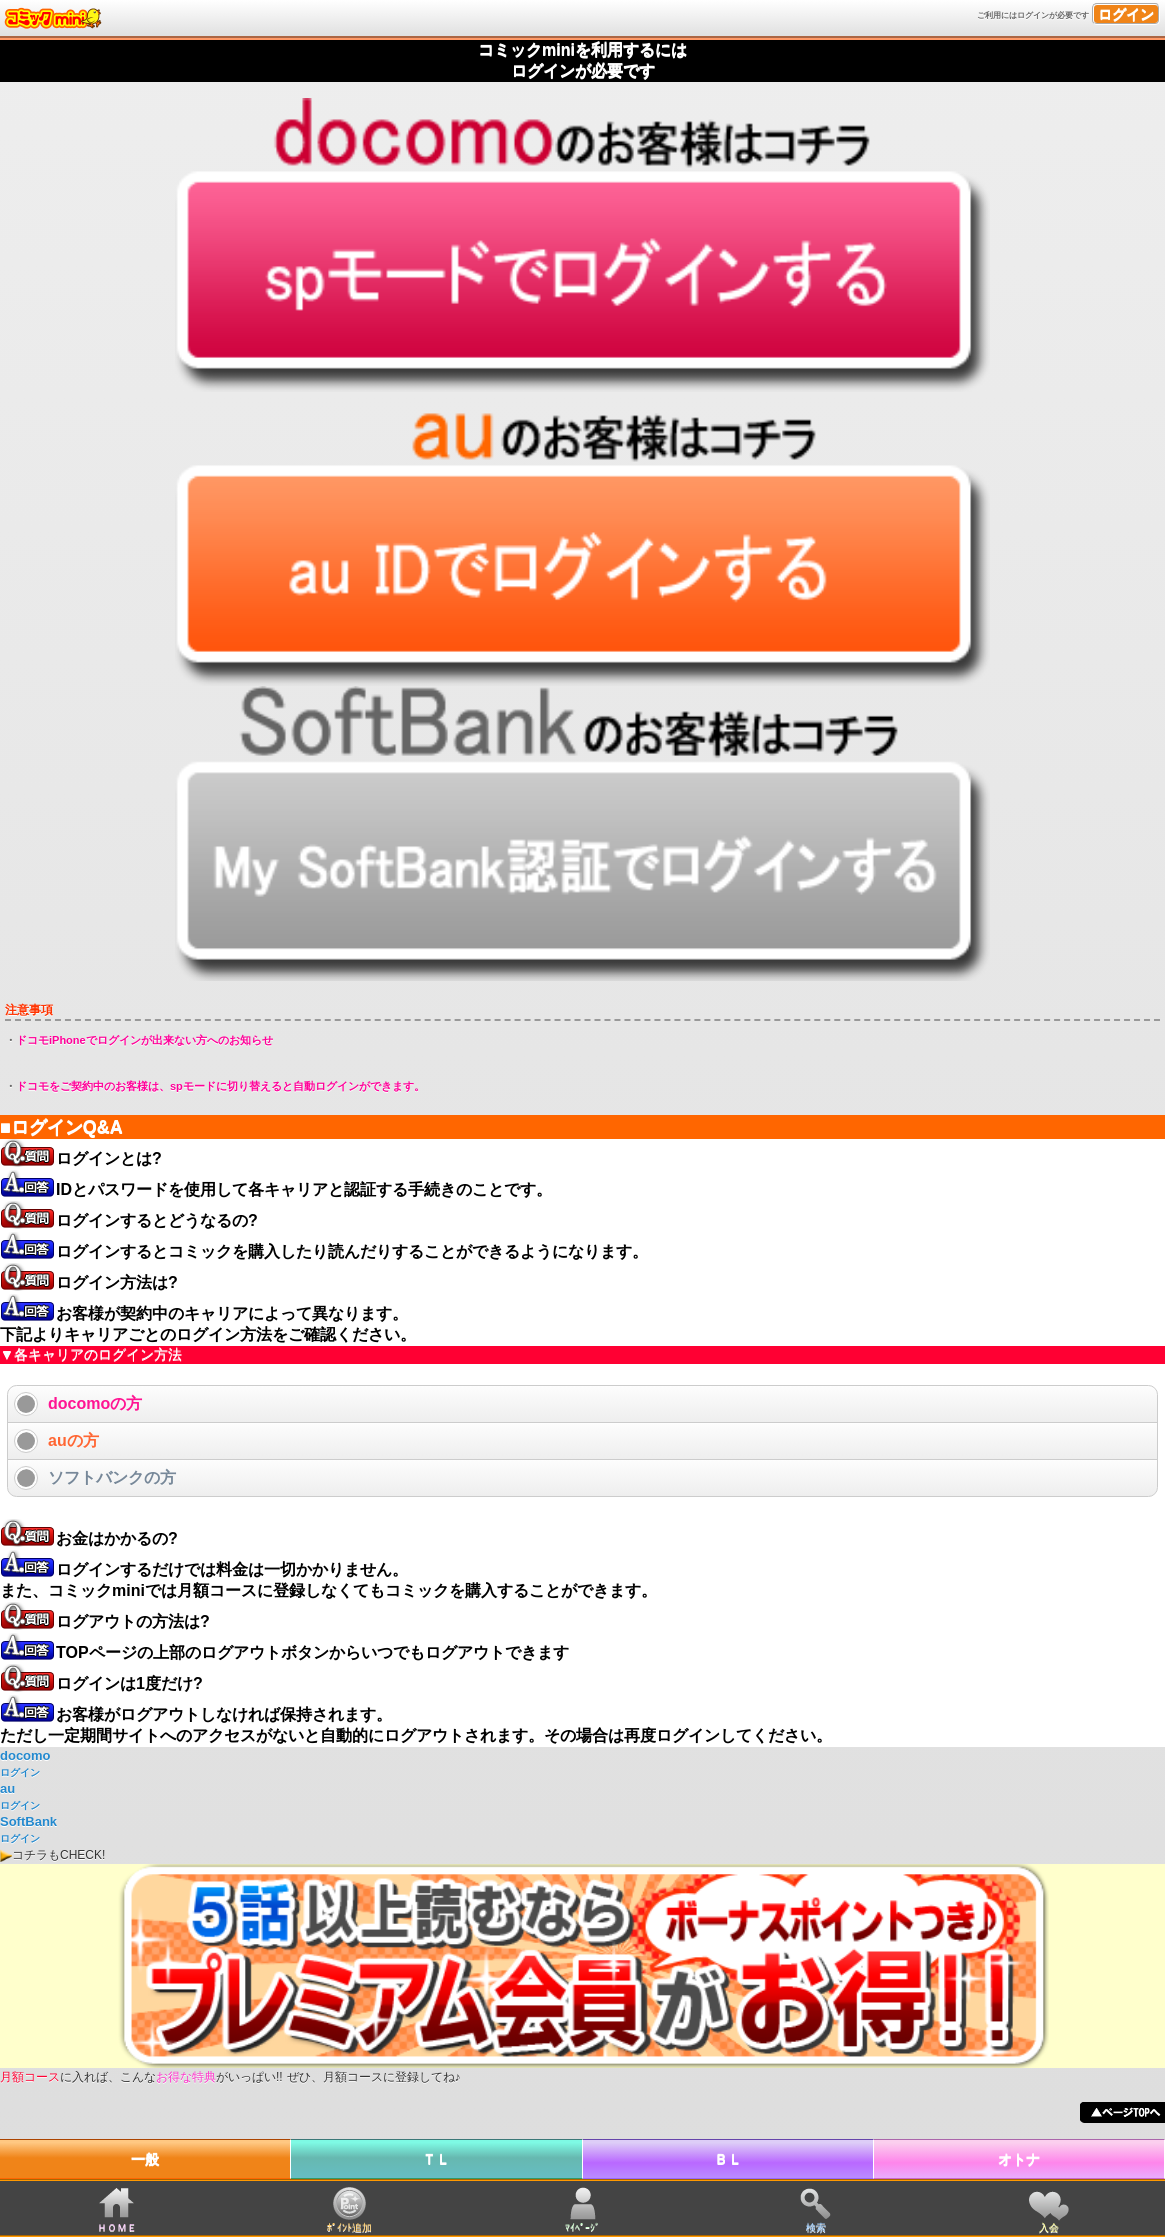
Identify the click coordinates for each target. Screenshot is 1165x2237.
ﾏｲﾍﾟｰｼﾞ (582, 2227)
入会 (1049, 2227)
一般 (145, 2159)
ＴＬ (436, 2159)
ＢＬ (728, 2159)
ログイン (1126, 14)
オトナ (1019, 2159)
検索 (816, 2227)
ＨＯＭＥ (117, 2227)
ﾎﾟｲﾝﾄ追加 (349, 2227)
